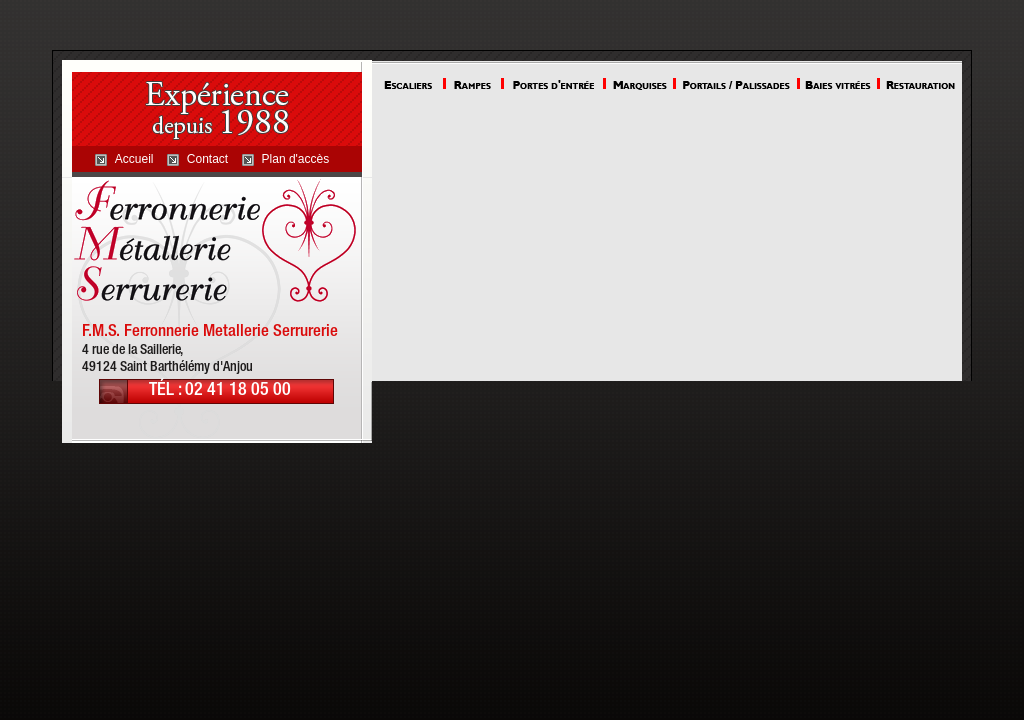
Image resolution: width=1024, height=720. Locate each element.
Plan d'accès (296, 159)
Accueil (134, 159)
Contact (207, 159)
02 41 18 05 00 (238, 391)
